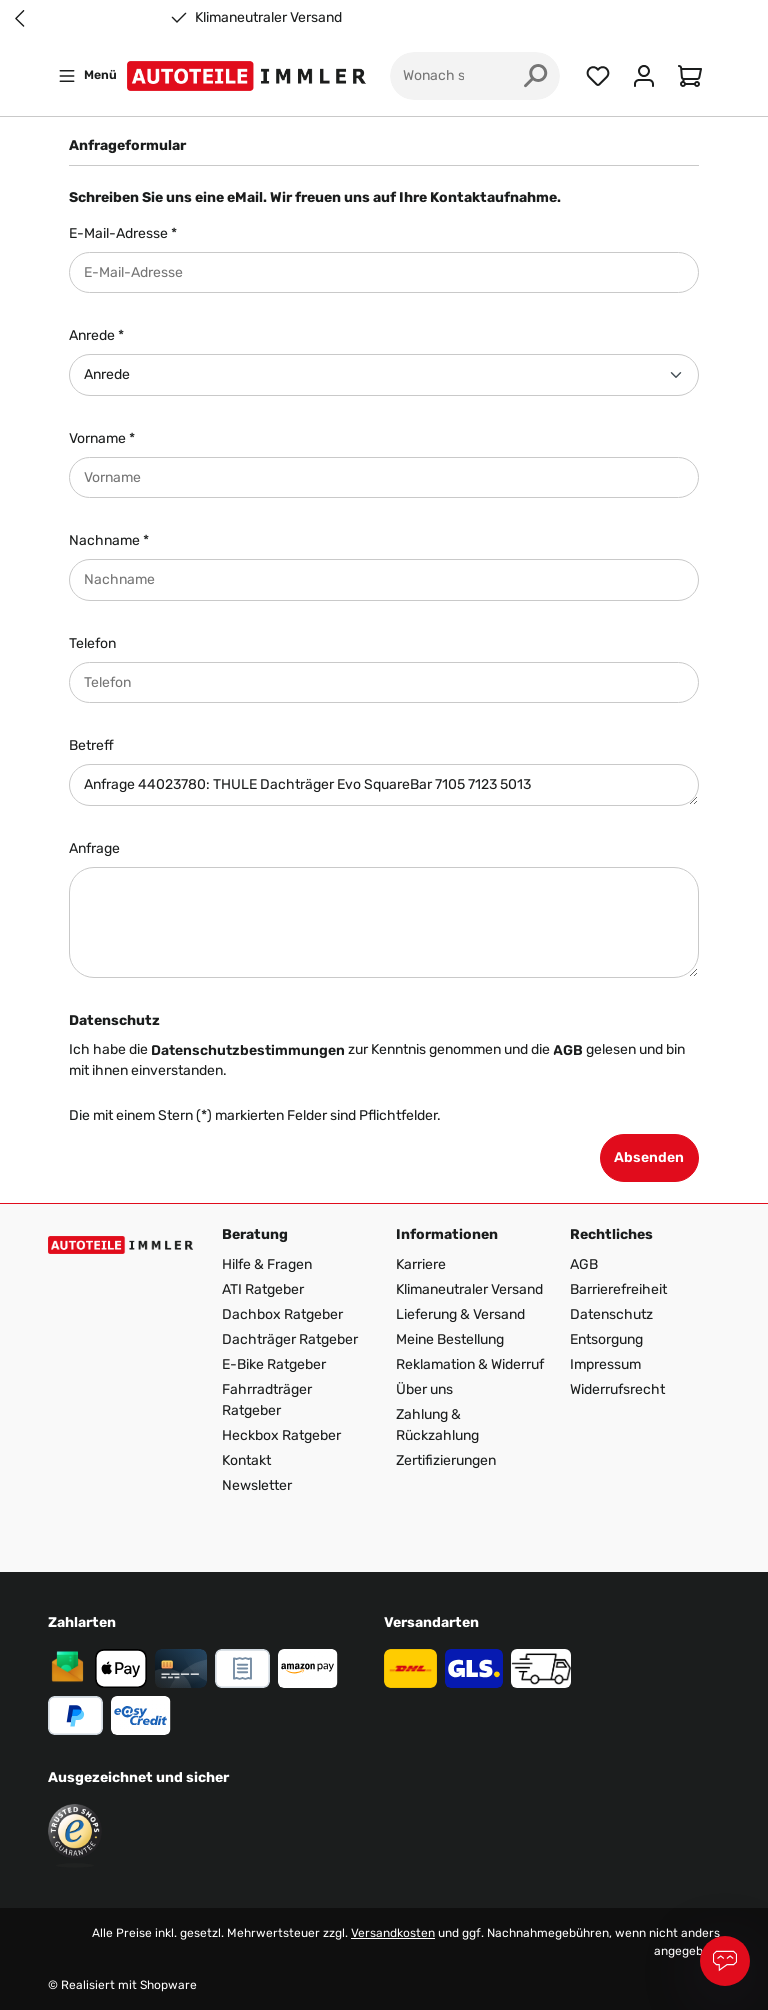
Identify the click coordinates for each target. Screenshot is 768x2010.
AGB (568, 1050)
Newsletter (257, 1485)
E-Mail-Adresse (123, 233)
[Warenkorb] (694, 76)
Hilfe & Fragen (267, 1264)
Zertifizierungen (446, 1460)
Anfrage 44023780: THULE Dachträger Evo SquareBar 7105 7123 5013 (384, 785)
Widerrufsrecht (617, 1389)
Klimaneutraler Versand (268, 18)
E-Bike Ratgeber (274, 1364)
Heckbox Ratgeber (281, 1435)
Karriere (421, 1264)
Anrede (96, 335)
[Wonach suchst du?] (451, 76)
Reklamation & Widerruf (470, 1364)
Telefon (92, 643)
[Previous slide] (20, 18)
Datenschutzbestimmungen (248, 1050)
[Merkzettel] (598, 76)
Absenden (649, 1157)
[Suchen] (536, 76)
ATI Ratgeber (263, 1289)
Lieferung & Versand (460, 1314)
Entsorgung (606, 1339)
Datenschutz (611, 1314)
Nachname (109, 540)
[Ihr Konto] (644, 76)
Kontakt (246, 1460)
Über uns (424, 1389)
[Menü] (87, 76)
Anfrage (94, 848)
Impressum (605, 1364)
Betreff (91, 745)
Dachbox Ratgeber (282, 1314)
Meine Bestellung (450, 1339)
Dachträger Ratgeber (290, 1339)
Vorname (102, 438)
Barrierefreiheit (618, 1289)
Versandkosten (393, 1933)
